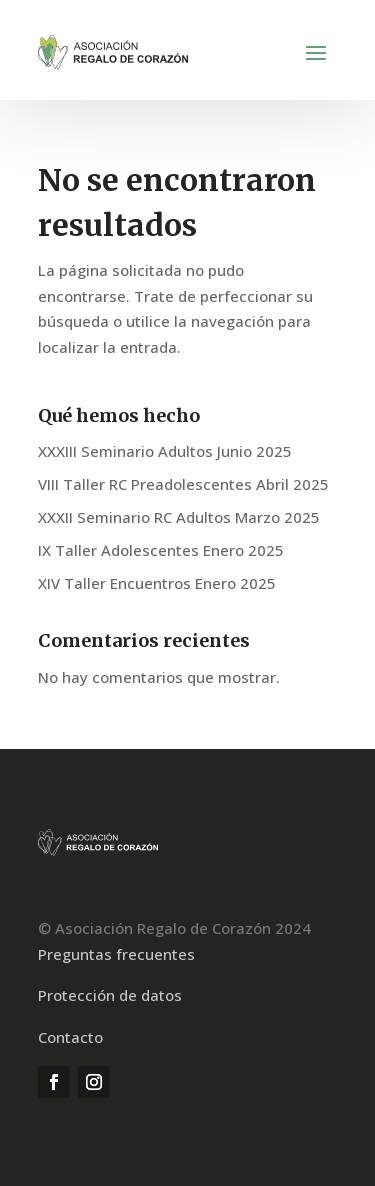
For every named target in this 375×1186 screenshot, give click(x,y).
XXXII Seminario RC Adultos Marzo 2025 (179, 517)
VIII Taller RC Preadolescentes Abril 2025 (183, 484)
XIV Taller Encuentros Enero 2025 (157, 583)
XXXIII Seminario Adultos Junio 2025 (165, 451)
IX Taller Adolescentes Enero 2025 (161, 550)
